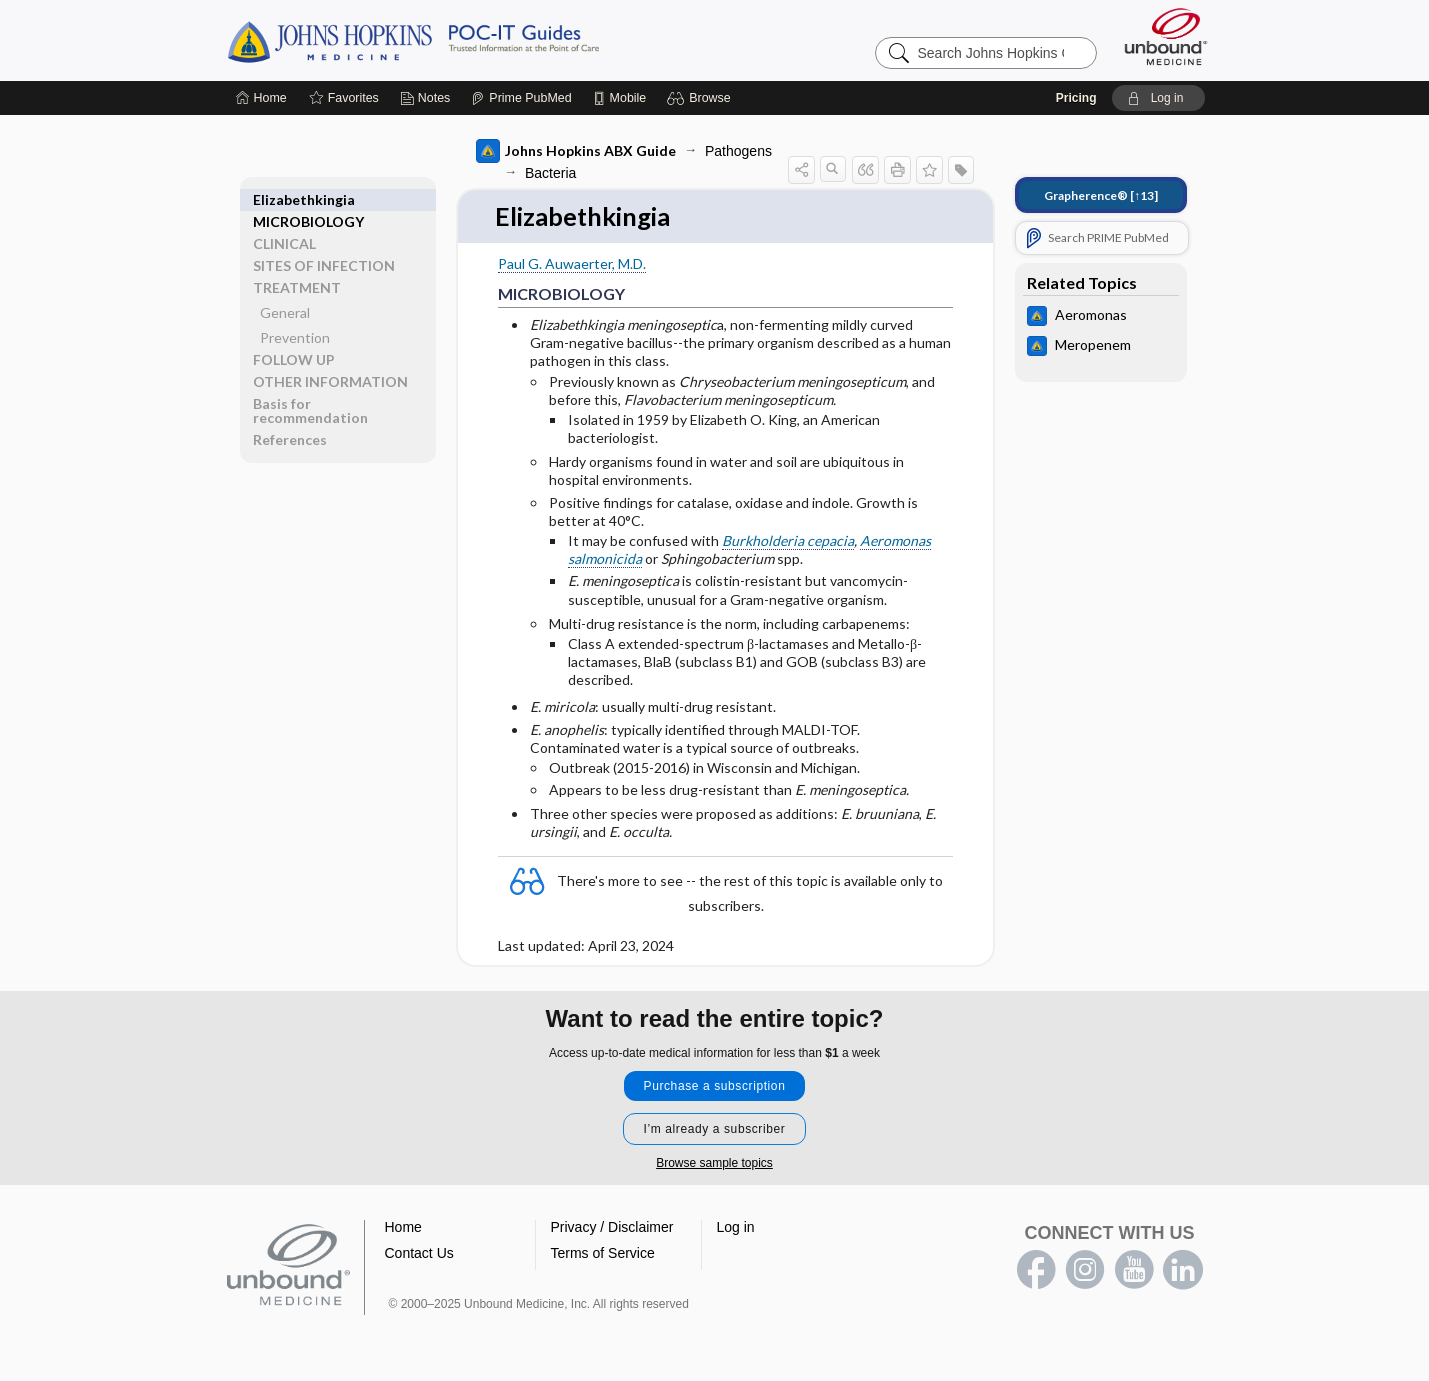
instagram (1085, 1271)
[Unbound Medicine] (1166, 36)
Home (403, 1228)
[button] (701, 98)
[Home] (261, 98)
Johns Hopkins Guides (475, 40)
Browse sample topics (714, 1164)
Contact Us (419, 1254)
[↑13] (1101, 195)
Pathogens (738, 151)
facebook (1036, 1271)
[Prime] (521, 98)
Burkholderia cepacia (788, 541)
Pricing (1076, 98)
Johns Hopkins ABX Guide (576, 151)
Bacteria (550, 173)
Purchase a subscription (715, 1087)
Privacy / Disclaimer (612, 1228)
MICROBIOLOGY (308, 199)
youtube (1134, 1271)
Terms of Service (603, 1254)
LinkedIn (1183, 1271)
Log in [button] (736, 1228)
